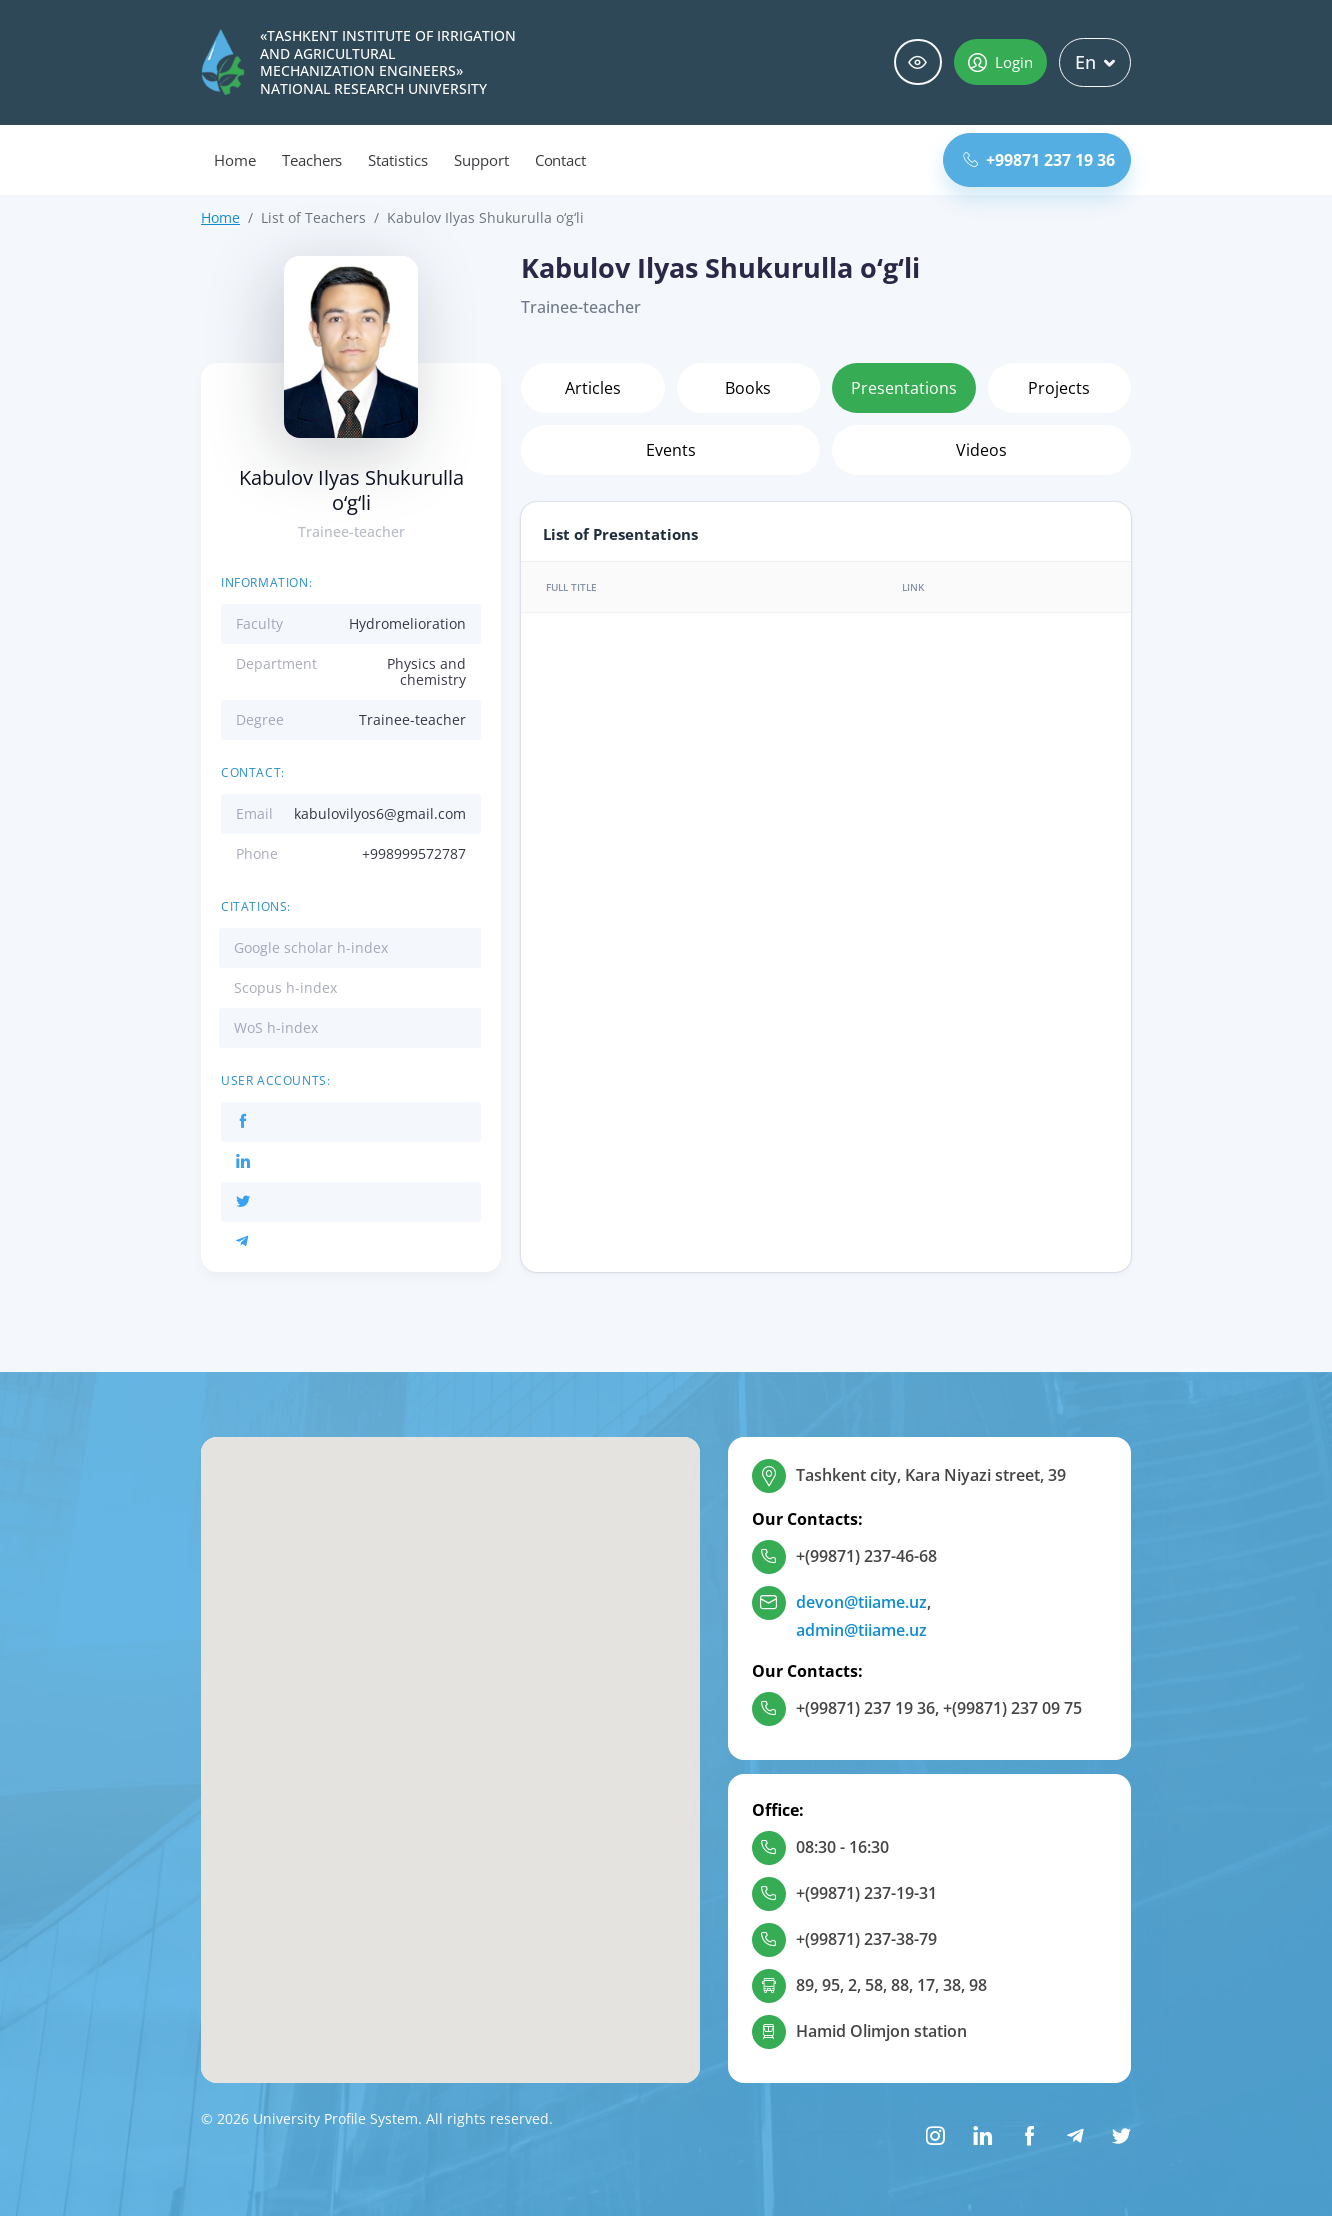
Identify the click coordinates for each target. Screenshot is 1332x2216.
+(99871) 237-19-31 (866, 1893)
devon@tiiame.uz (861, 1602)
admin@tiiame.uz (861, 1630)
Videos (981, 450)
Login (1000, 62)
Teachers (312, 160)
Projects (1059, 388)
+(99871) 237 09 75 (1012, 1708)
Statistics (398, 160)
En (1095, 62)
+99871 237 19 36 (1039, 160)
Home (235, 160)
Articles (593, 388)
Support (481, 160)
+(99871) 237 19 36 (865, 1708)
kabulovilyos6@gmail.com (380, 813)
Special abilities (918, 62)
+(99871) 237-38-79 (866, 1939)
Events (671, 450)
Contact (561, 160)
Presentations (904, 388)
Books (748, 388)
